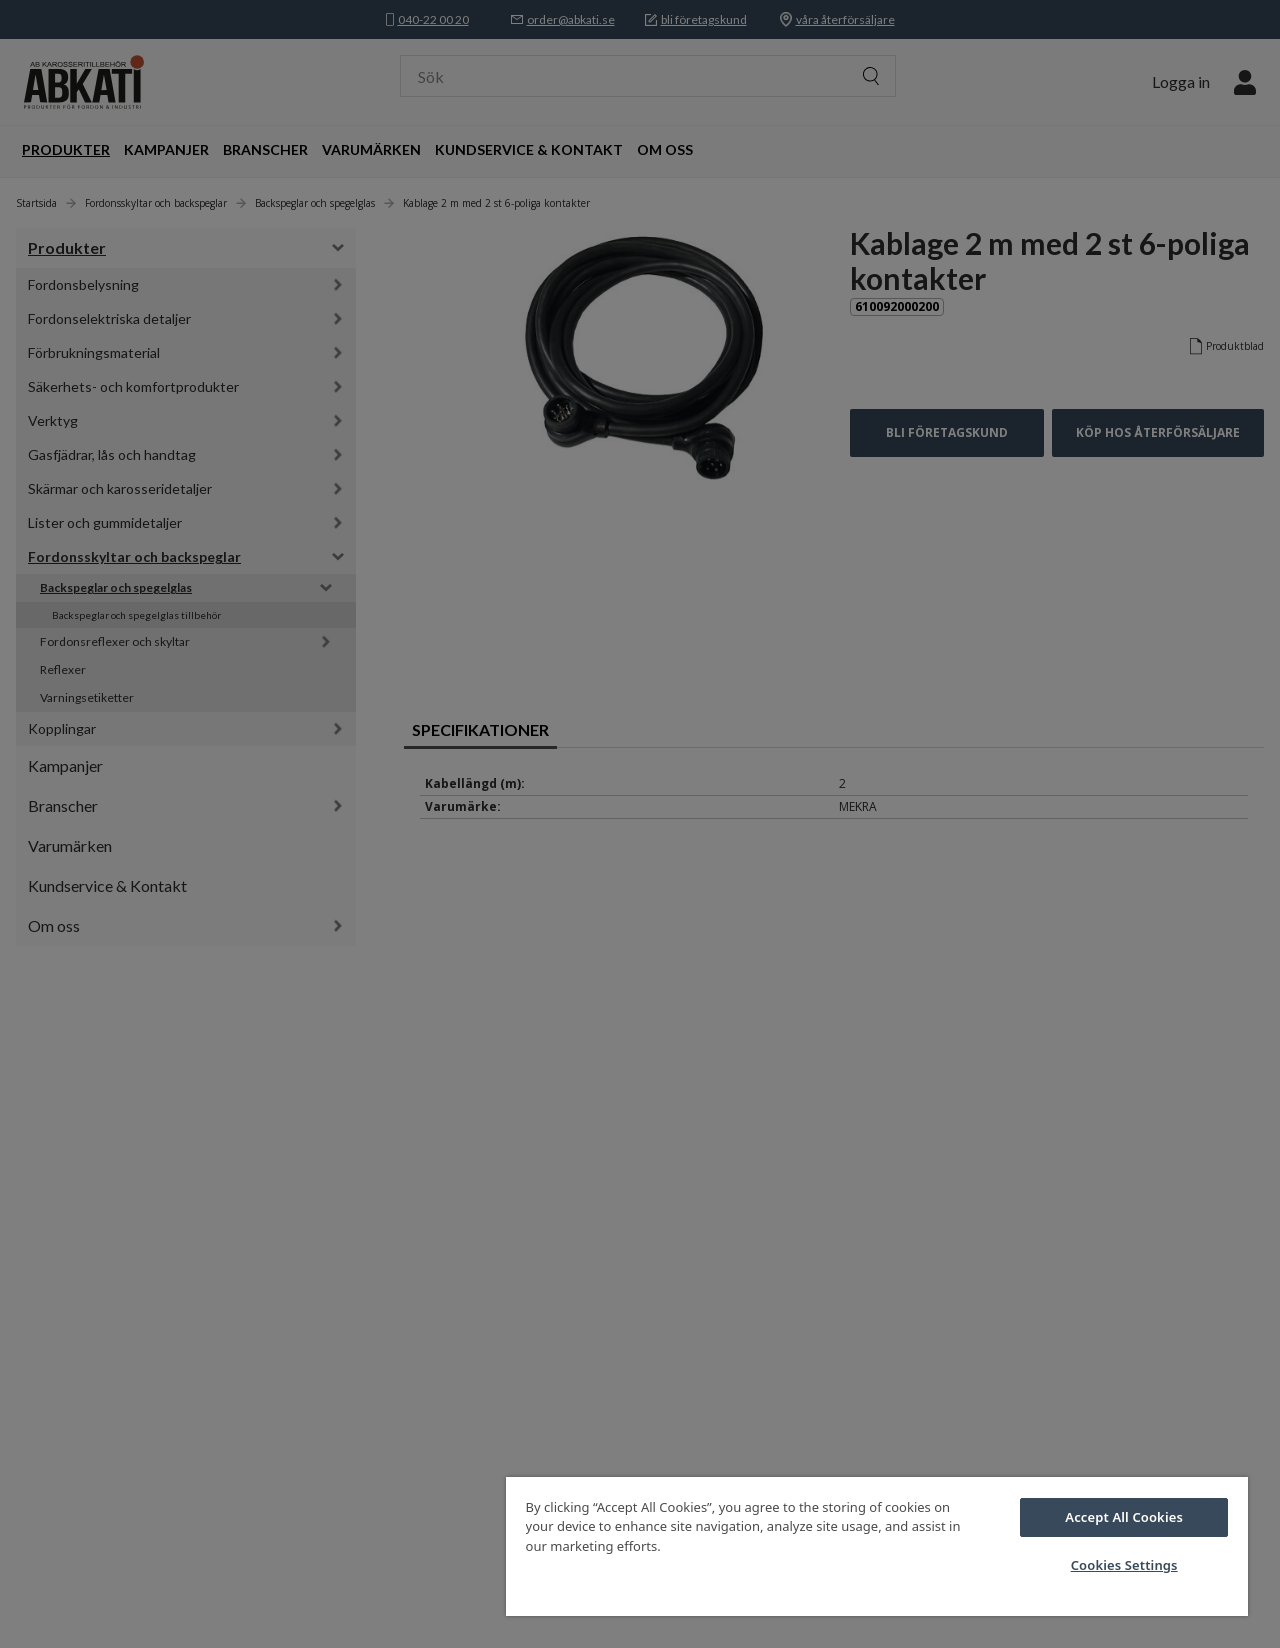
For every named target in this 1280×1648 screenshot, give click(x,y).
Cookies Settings (1124, 1565)
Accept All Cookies (1124, 1517)
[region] (877, 1546)
